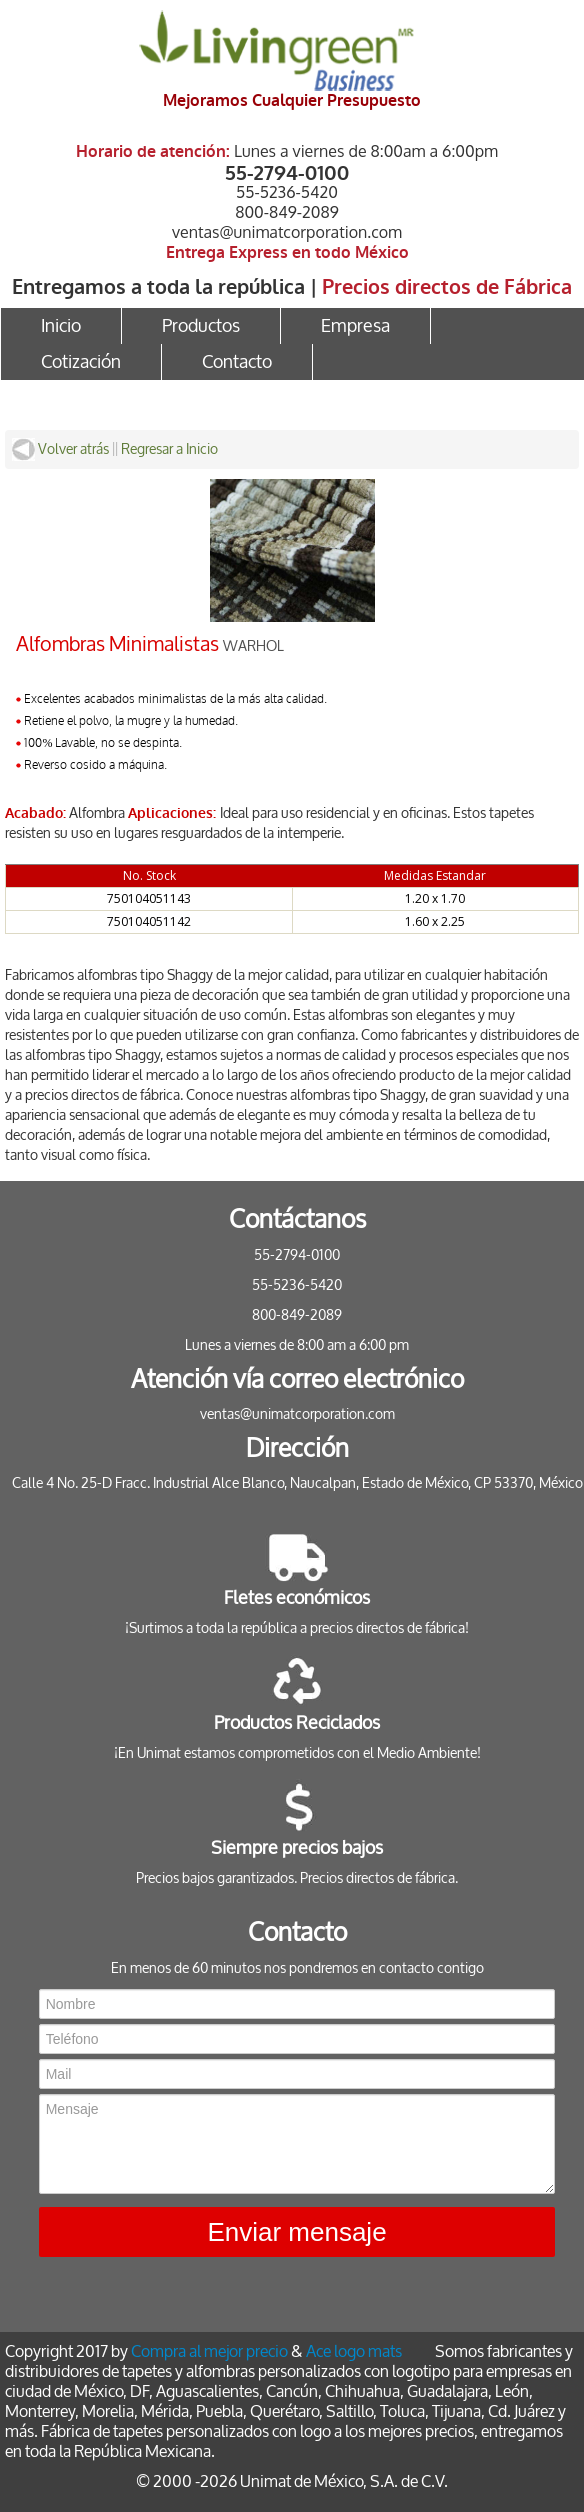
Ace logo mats (354, 2351)
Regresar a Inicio (169, 449)
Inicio (61, 326)
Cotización (81, 362)
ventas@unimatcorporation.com (287, 232)
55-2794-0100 (287, 172)
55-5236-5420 (287, 192)
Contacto (237, 362)
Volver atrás (60, 449)
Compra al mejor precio (209, 2351)
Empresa (355, 326)
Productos (201, 326)
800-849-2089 (287, 212)
